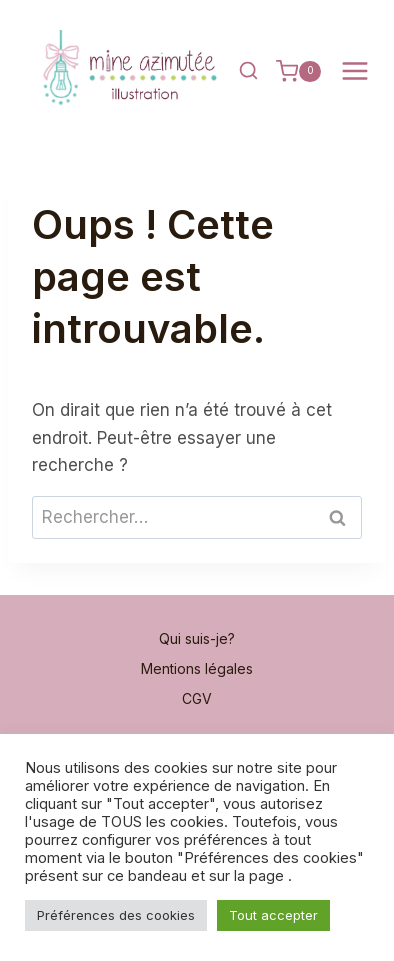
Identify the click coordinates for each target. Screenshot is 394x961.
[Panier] (298, 71)
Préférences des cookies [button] (116, 915)
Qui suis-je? (197, 638)
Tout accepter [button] (273, 915)
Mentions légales (197, 668)
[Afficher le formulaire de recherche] (248, 71)
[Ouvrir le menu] (354, 71)
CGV (197, 698)
